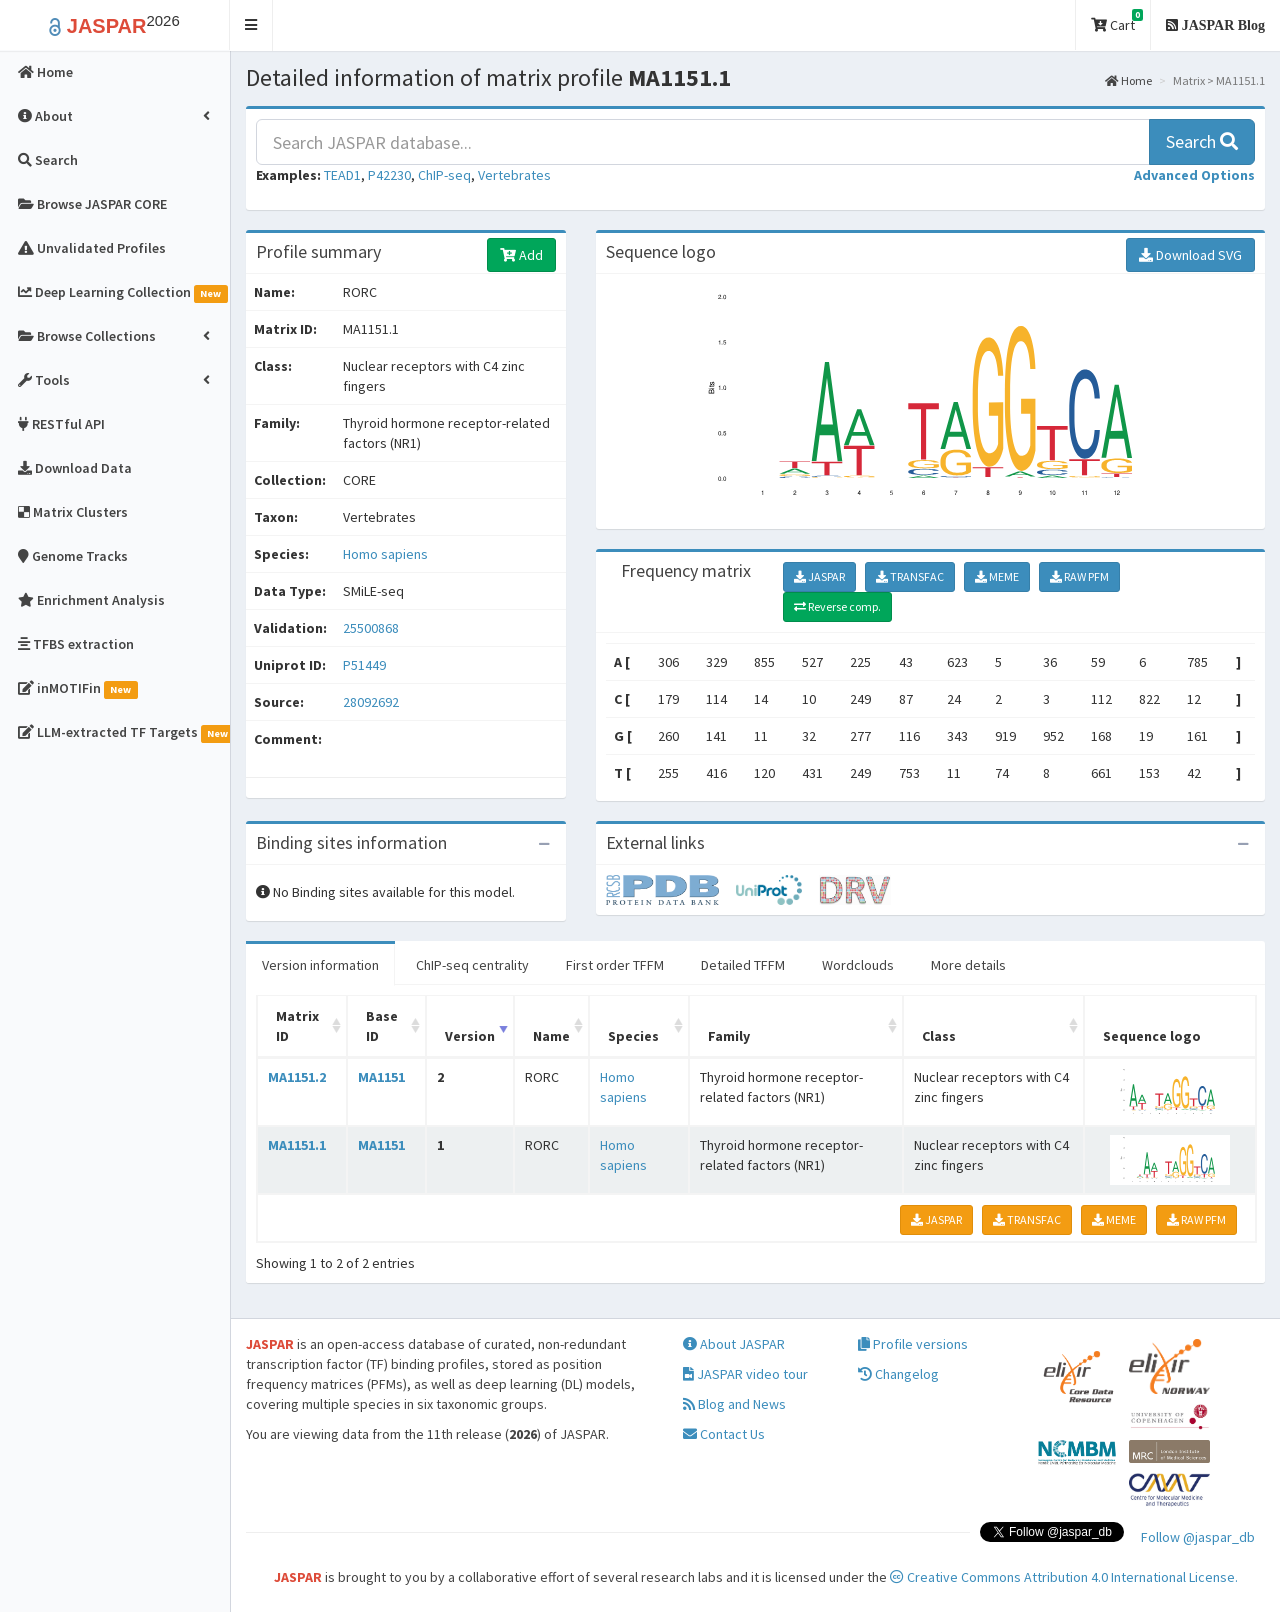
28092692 (371, 702)
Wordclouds (858, 965)
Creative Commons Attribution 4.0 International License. (1064, 1577)
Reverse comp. (837, 606)
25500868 (371, 628)
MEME (997, 576)
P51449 (366, 665)
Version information (320, 965)
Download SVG (1190, 255)
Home (1128, 80)
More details (968, 965)
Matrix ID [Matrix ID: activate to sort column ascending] (297, 1026)
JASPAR (819, 576)
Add (521, 255)
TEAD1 (342, 175)
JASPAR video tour (745, 1374)
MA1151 (381, 1077)
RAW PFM (1079, 576)
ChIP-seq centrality (472, 965)
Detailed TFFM (743, 965)
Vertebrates (514, 175)
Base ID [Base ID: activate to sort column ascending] (382, 1026)
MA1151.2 (297, 1077)
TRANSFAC (910, 576)
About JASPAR (734, 1344)
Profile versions (913, 1344)
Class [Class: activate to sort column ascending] (939, 1036)
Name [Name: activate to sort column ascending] (551, 1036)
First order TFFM (615, 965)
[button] (251, 25)
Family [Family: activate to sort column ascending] (729, 1036)
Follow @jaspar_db (1198, 1537)
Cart (1117, 21)
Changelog (898, 1374)
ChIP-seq (444, 175)
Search (1202, 141)
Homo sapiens (385, 554)
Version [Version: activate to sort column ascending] (470, 1036)
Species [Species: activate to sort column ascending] (633, 1036)
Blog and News (734, 1404)
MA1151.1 (297, 1145)
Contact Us (724, 1434)
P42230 (389, 175)
